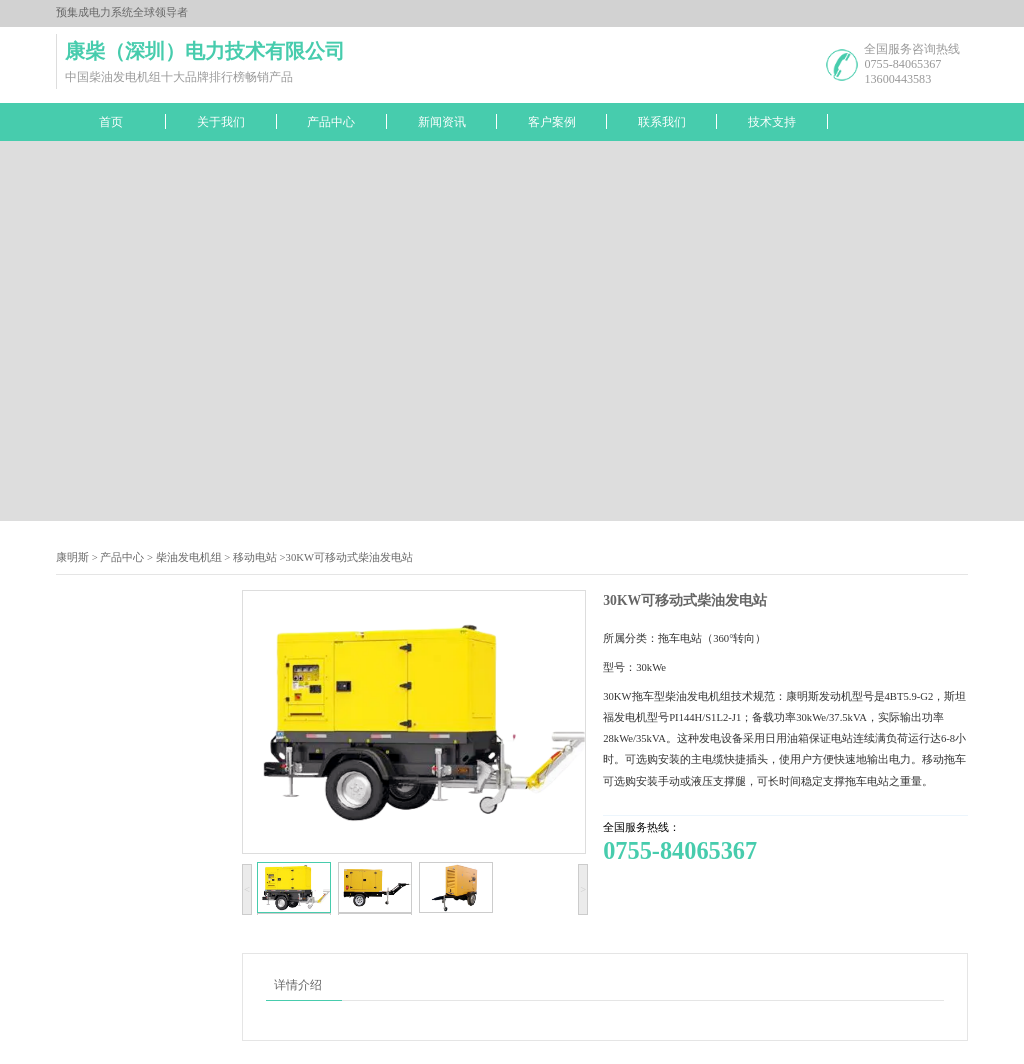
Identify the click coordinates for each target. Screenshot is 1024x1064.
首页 (111, 122)
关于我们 (221, 122)
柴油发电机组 (189, 557)
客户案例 (552, 122)
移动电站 (255, 557)
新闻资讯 (442, 122)
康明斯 (72, 557)
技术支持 (772, 122)
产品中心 (331, 122)
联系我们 (662, 122)
